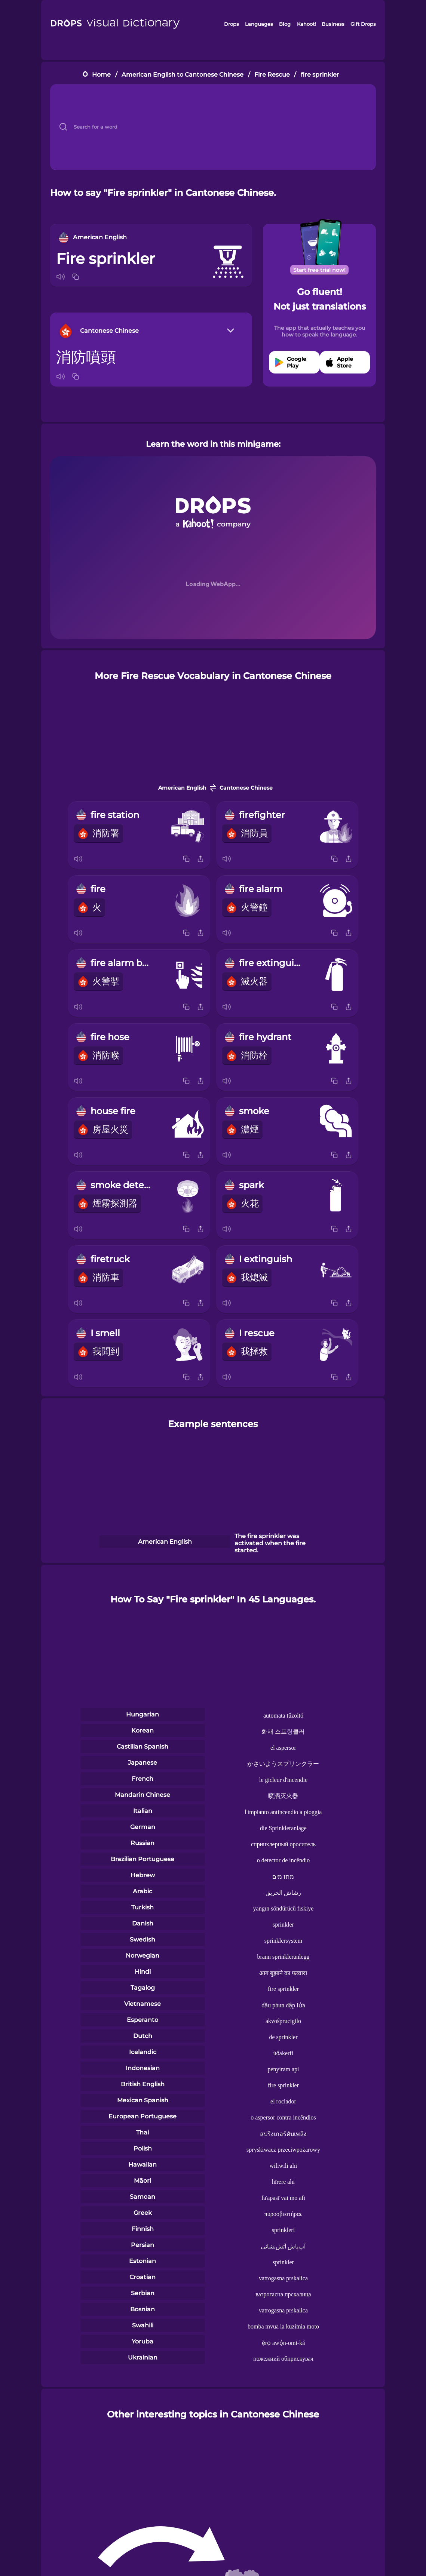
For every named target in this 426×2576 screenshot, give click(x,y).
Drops (231, 24)
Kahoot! (306, 24)
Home (101, 74)
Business (333, 24)
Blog (285, 24)
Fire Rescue (272, 74)
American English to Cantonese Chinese (182, 74)
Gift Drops (363, 24)
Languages (259, 24)
